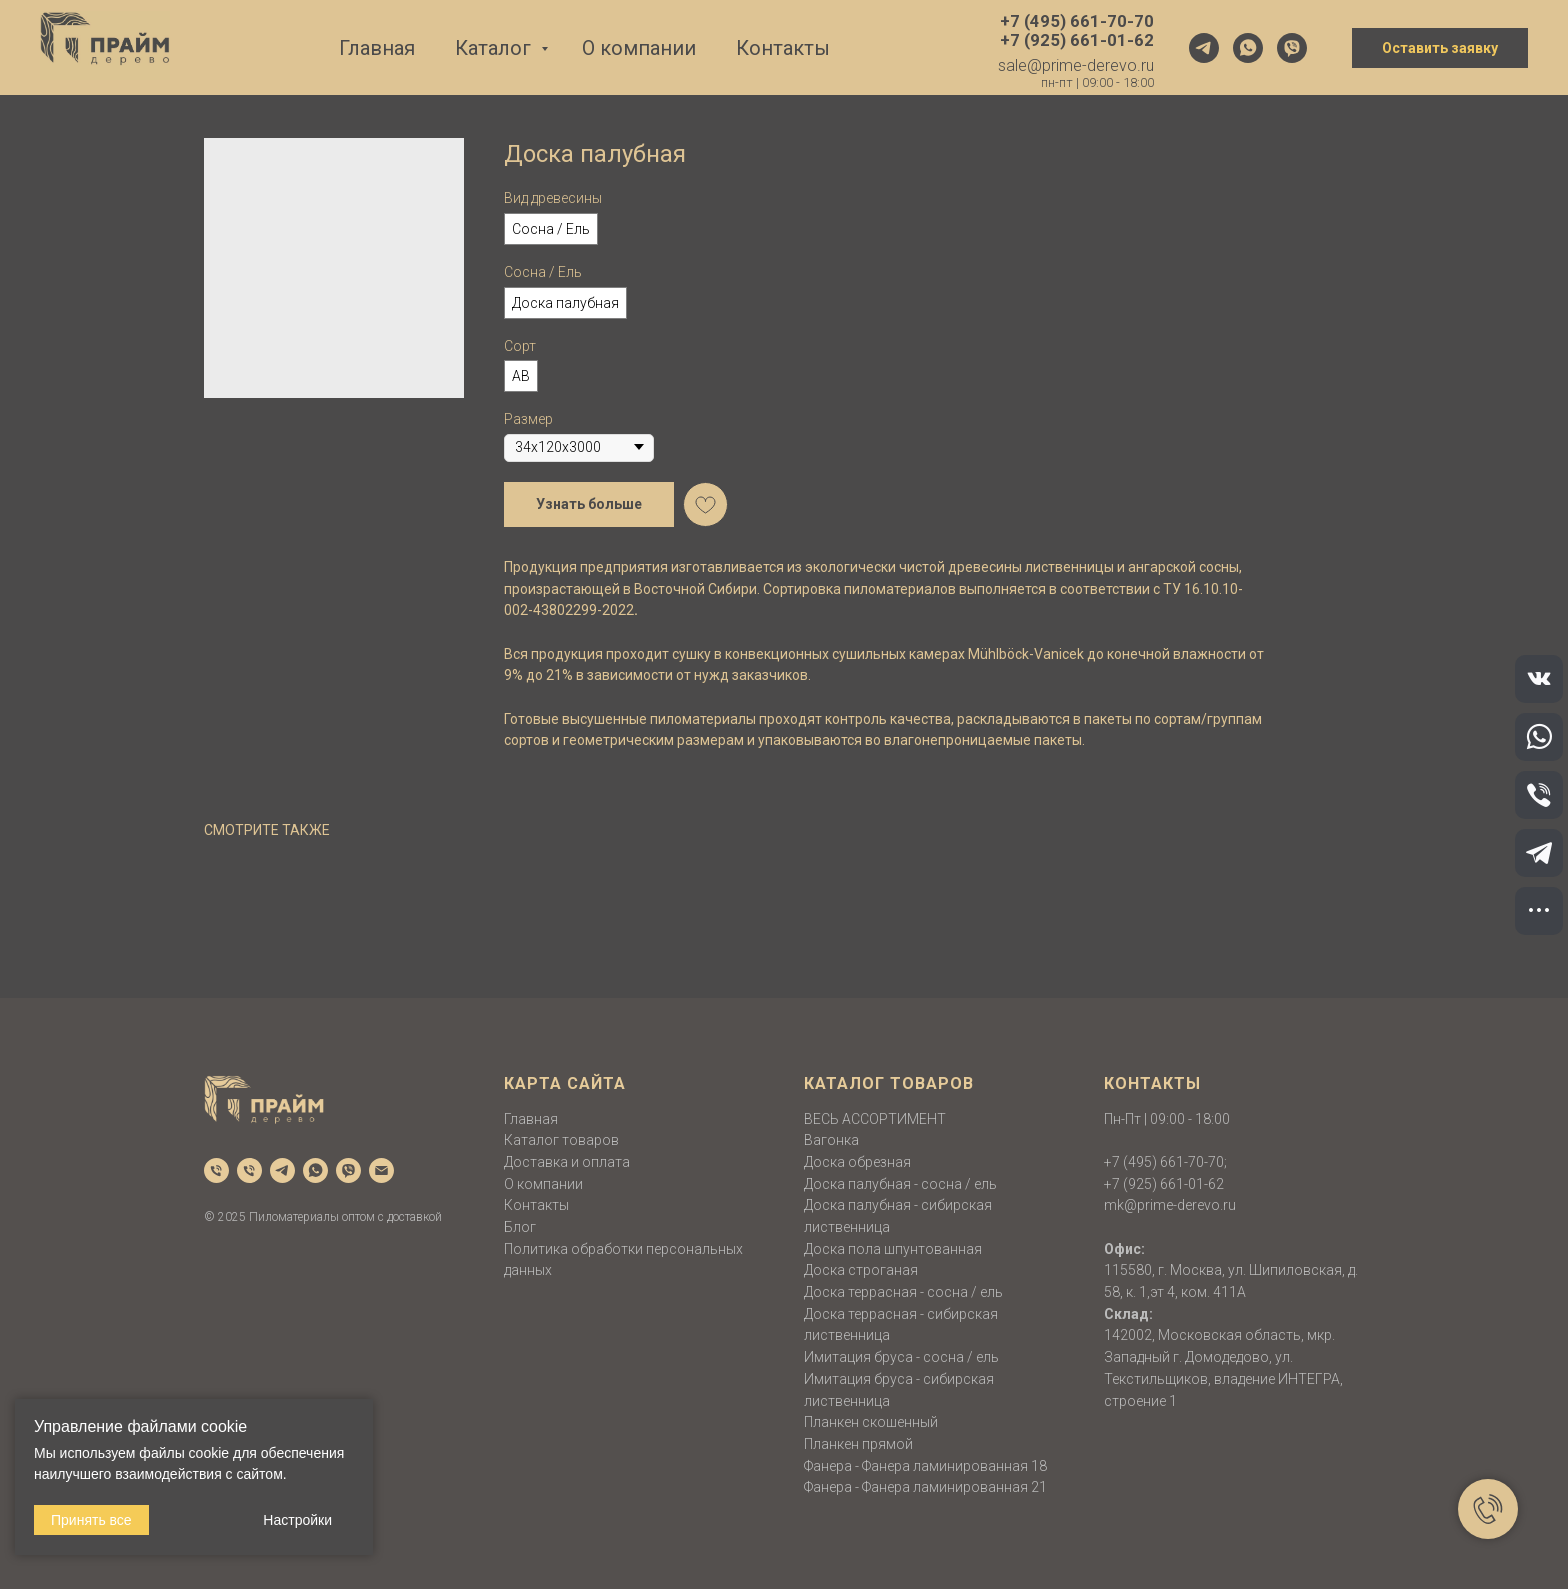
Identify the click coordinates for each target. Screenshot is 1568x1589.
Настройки (297, 1520)
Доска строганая (861, 1270)
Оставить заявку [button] (1440, 48)
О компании (639, 48)
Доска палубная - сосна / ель (900, 1184)
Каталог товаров (561, 1140)
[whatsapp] (1248, 48)
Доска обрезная (857, 1162)
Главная (377, 48)
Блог (520, 1227)
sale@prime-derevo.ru (1076, 65)
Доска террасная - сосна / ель (903, 1292)
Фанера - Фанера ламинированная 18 (925, 1466)
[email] (381, 1170)
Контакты (783, 48)
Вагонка (831, 1140)
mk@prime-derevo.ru (1170, 1205)
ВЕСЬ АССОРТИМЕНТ (875, 1119)
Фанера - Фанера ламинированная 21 (925, 1487)
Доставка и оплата (567, 1162)
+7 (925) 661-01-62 (1164, 1184)
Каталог (495, 48)
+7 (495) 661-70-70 (1164, 1162)
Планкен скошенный (871, 1422)
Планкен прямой (858, 1444)
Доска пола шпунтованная (893, 1249)
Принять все (91, 1520)
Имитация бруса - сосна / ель (901, 1357)
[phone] (216, 1170)
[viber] (1292, 48)
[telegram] (1204, 48)
